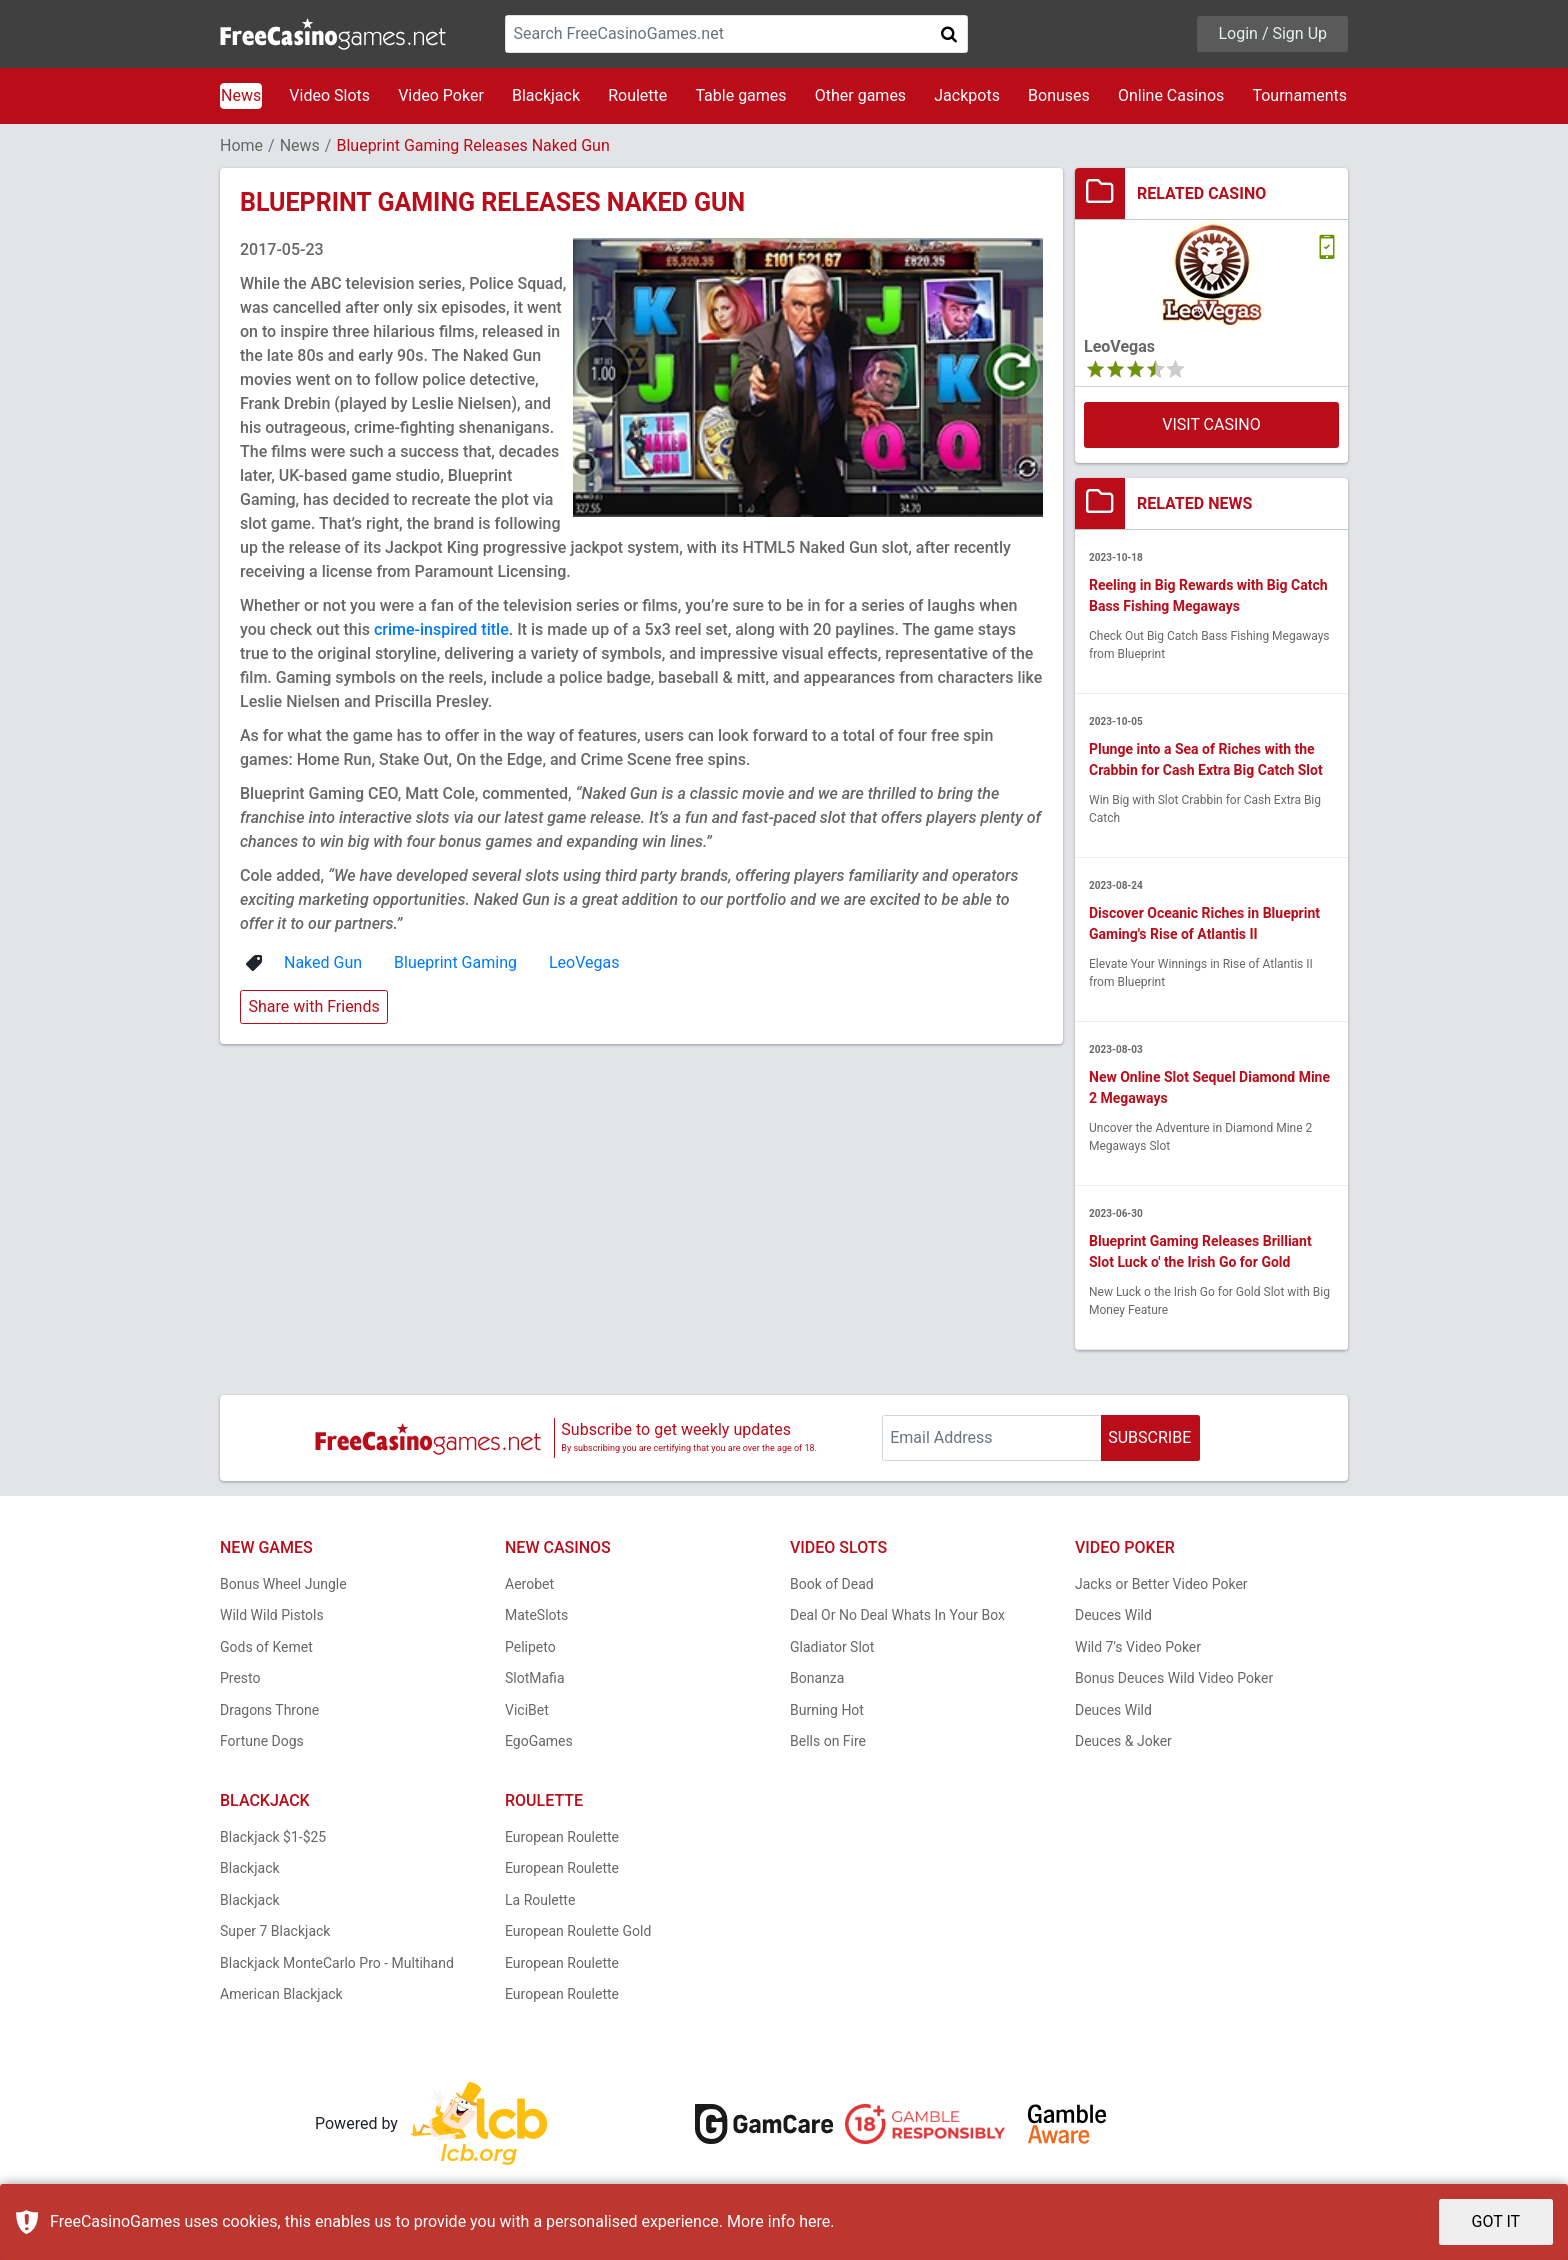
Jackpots (967, 95)
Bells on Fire (828, 1741)
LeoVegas (584, 962)
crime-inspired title (441, 629)
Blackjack (546, 95)
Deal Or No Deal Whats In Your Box (897, 1615)
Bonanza (817, 1678)
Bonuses (1059, 95)
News (241, 95)
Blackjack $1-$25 (273, 1837)
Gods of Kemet (266, 1647)
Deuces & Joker (1123, 1741)
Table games (740, 95)
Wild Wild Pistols (272, 1615)
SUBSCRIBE (1149, 1437)
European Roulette (562, 1837)
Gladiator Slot (832, 1647)
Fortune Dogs (262, 1741)
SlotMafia (535, 1678)
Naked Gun (323, 962)
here (814, 2221)
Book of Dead (832, 1584)
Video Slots (329, 95)
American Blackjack (281, 1994)
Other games (860, 95)
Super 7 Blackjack (275, 1931)
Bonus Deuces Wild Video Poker (1174, 1678)
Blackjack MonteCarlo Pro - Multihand (337, 1963)
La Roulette (540, 1900)
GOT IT (1496, 2221)
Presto (240, 1678)
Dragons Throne (269, 1710)
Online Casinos (1171, 95)
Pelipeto (530, 1647)
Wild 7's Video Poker (1138, 1647)
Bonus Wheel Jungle (283, 1584)
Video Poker (441, 95)
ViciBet (527, 1710)
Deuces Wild (1113, 1615)
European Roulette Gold (578, 1931)
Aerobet (529, 1584)
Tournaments (1299, 95)
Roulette (637, 95)
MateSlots (536, 1615)
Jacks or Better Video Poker (1161, 1584)
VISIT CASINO (1211, 424)
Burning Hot (827, 1710)
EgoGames (539, 1741)
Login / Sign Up (1272, 33)
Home (241, 145)
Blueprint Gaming (455, 962)
